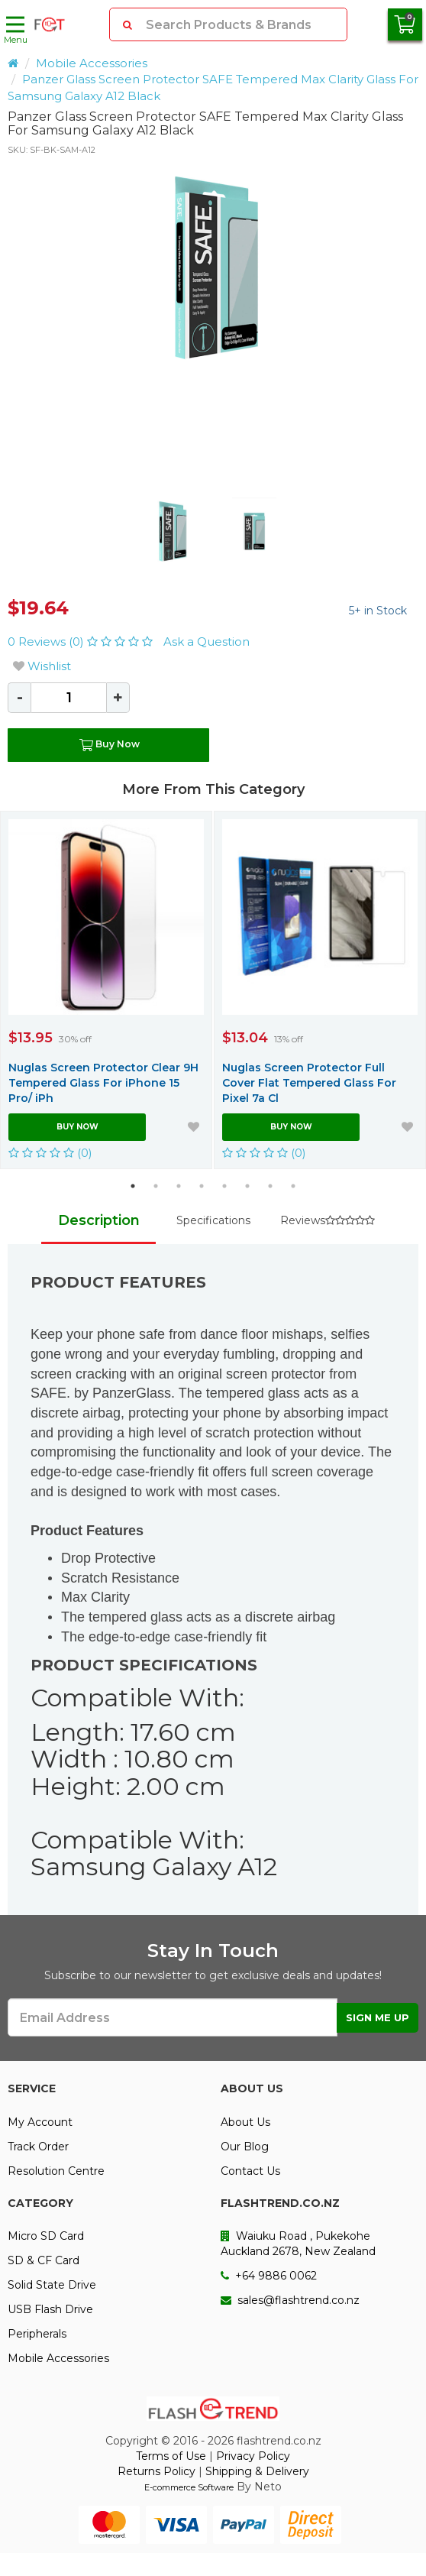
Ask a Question (206, 641)
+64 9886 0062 (269, 2276)
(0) (50, 1152)
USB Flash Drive (50, 2309)
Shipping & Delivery (257, 2471)
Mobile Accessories (91, 63)
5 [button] (224, 1186)
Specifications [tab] (213, 1220)
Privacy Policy (253, 2456)
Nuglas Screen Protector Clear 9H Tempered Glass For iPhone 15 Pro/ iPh (103, 1083)
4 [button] (201, 1186)
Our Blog (245, 2146)
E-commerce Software (189, 2487)
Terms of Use (171, 2456)
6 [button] (247, 1186)
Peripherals (37, 2334)
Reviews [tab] (327, 1220)
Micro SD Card (46, 2236)
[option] (213, 267)
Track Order (38, 2146)
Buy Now (108, 745)
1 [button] (132, 1186)
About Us (245, 2122)
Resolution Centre (56, 2171)
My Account (40, 2122)
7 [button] (270, 1186)
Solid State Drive (52, 2285)
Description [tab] (99, 1220)
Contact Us (250, 2171)
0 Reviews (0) (82, 641)
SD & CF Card (43, 2260)
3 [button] (178, 1186)
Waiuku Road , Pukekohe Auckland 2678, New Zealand (298, 2243)
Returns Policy (156, 2471)
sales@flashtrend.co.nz (290, 2300)
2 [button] (155, 1186)
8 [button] (293, 1186)
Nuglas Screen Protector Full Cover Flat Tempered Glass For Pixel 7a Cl (309, 1083)
